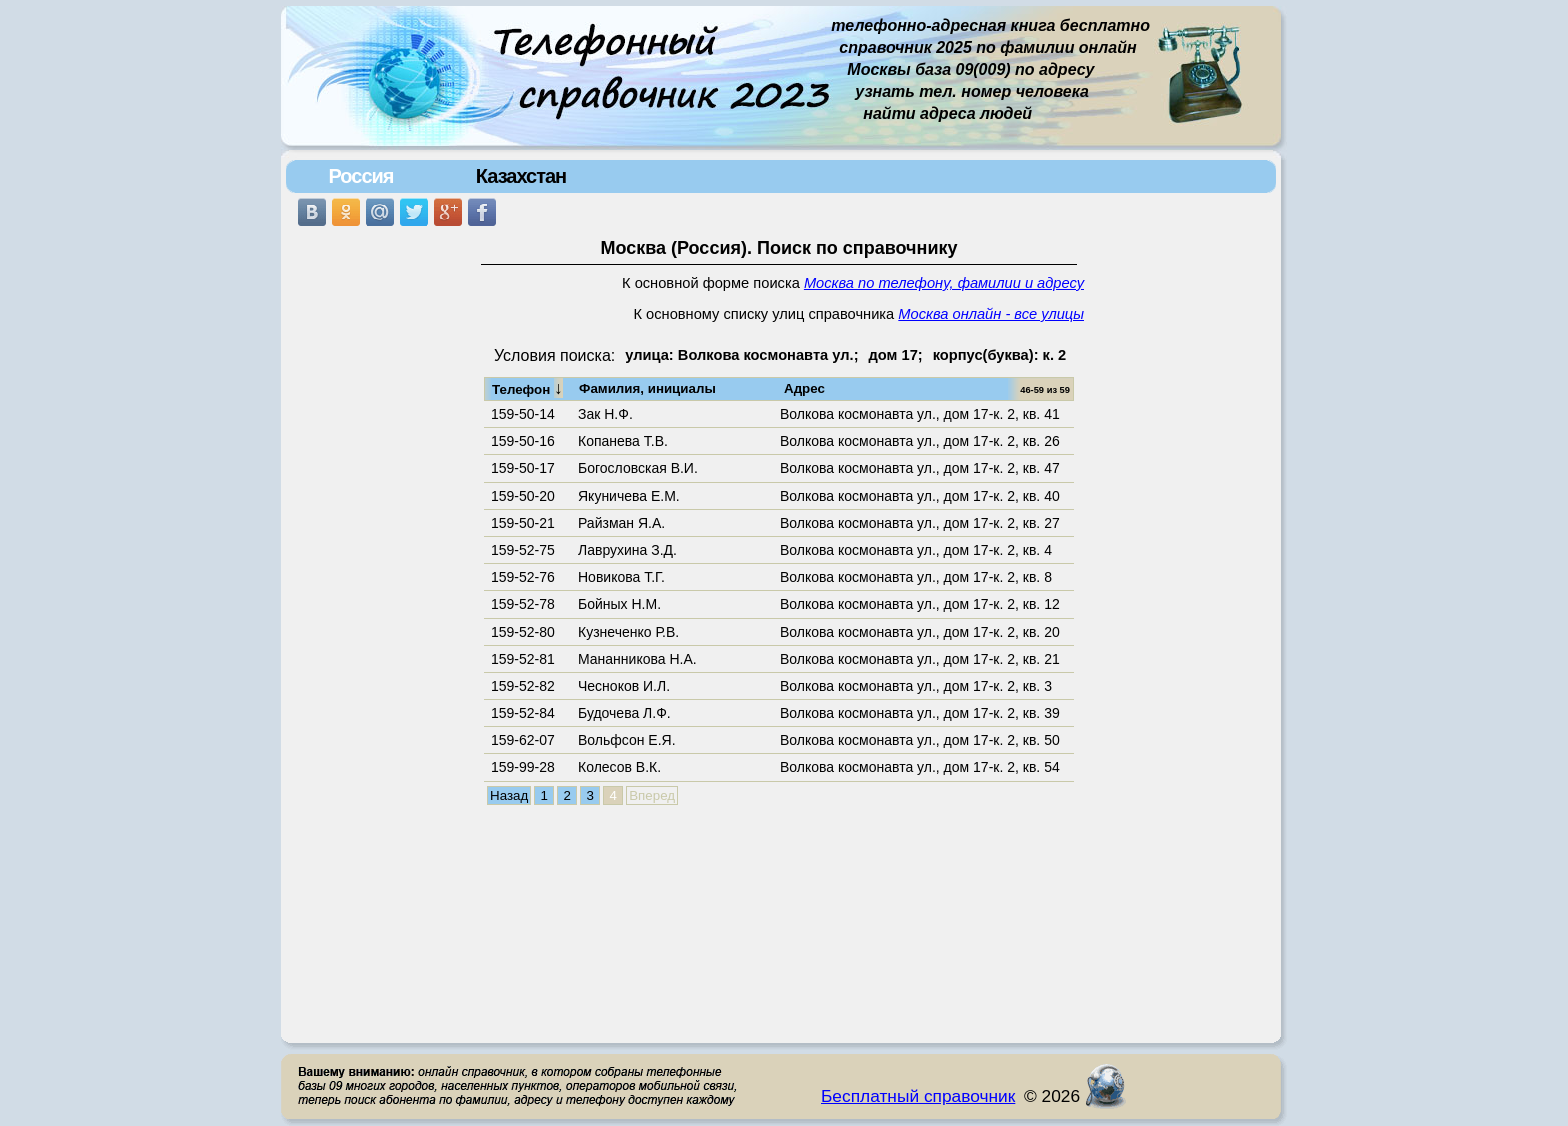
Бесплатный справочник (918, 1096)
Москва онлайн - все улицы (991, 314)
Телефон (527, 388)
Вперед (652, 795)
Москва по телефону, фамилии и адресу (944, 283)
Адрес (804, 388)
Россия (360, 176)
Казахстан (521, 176)
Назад (509, 795)
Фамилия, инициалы (647, 388)
